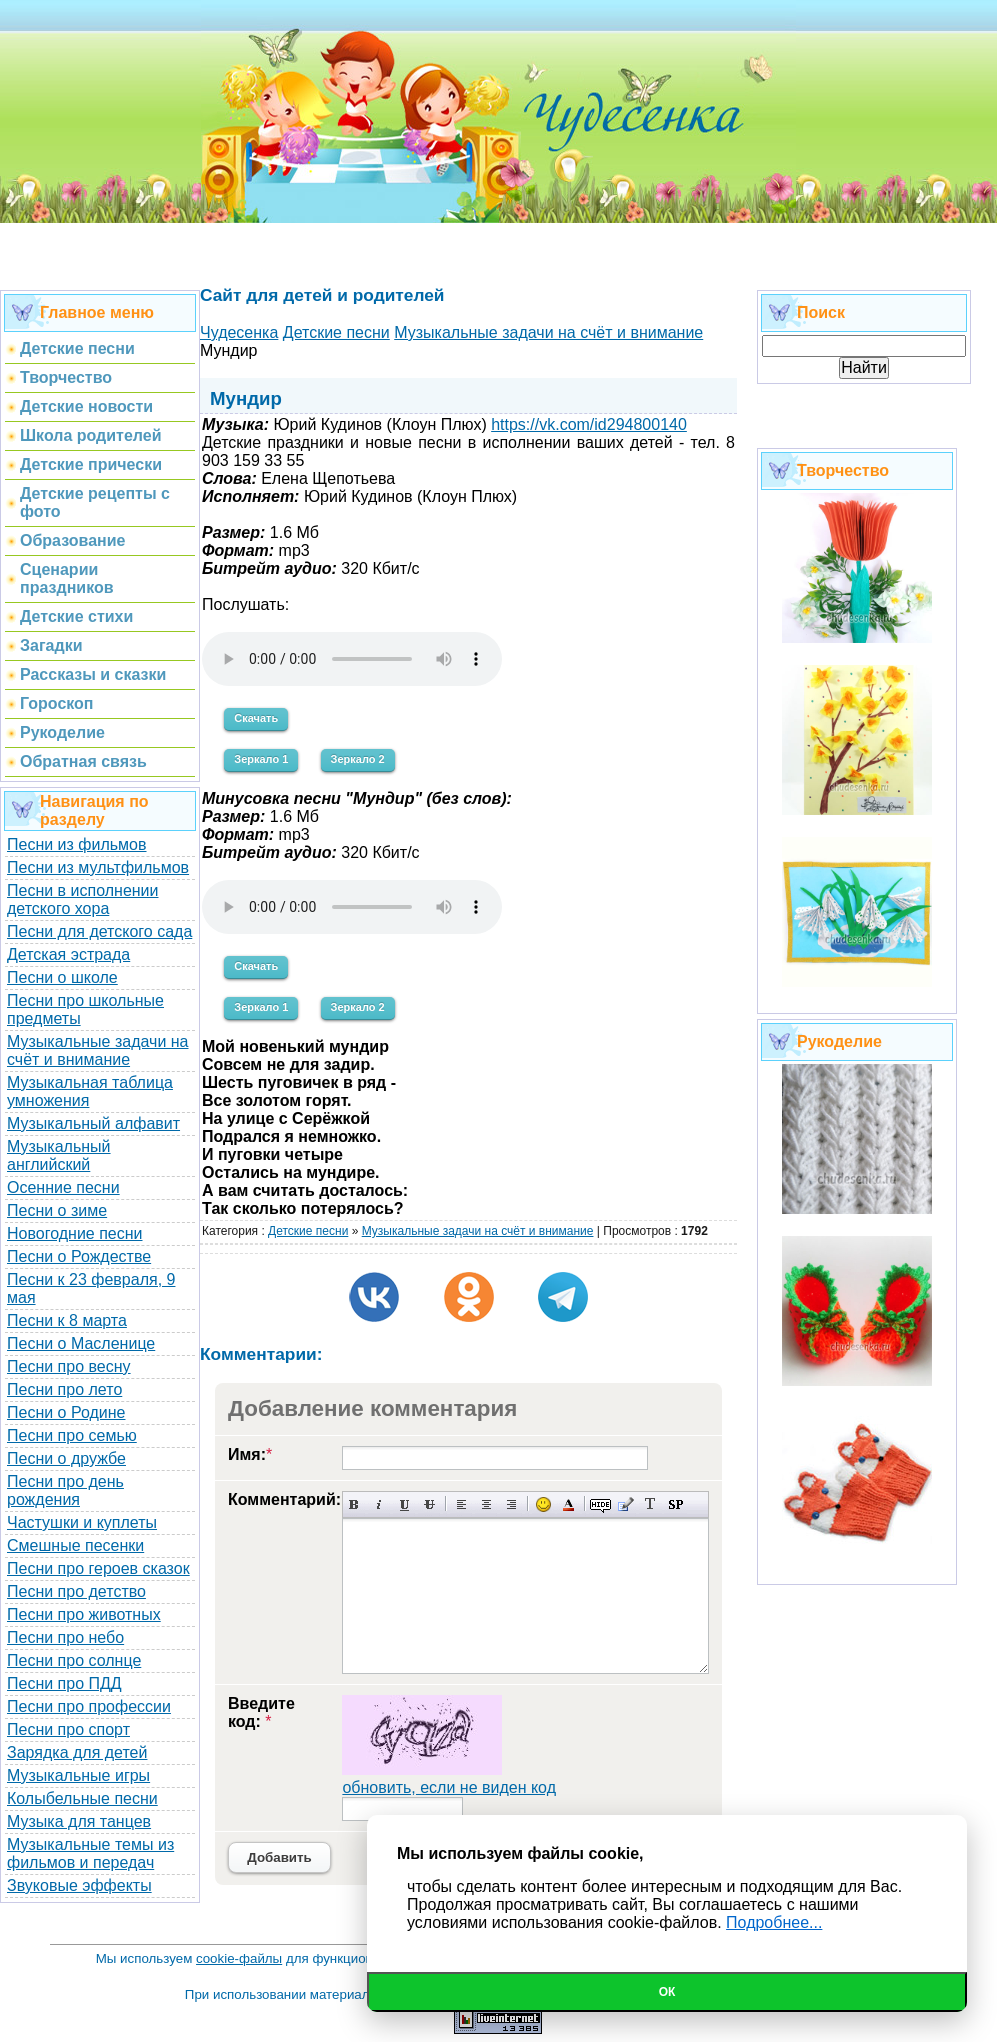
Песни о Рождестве (79, 1256)
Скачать (256, 718)
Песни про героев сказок (98, 1568)
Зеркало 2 (358, 759)
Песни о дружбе (66, 1458)
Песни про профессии (89, 1706)
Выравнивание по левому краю (461, 1504)
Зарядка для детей (77, 1752)
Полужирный (354, 1504)
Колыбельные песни (82, 1798)
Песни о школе (62, 977)
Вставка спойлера (675, 1504)
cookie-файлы (239, 1958)
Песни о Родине (66, 1412)
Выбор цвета (568, 1504)
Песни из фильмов (77, 844)
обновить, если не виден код (449, 1787)
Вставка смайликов (543, 1504)
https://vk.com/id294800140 (589, 424)
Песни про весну (69, 1366)
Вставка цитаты (625, 1504)
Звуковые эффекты (79, 1885)
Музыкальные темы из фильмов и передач (90, 1853)
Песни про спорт (68, 1729)
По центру (486, 1504)
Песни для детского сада (99, 931)
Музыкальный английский (59, 1155)
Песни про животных (84, 1614)
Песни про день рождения (65, 1490)
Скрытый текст (600, 1504)
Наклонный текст (379, 1504)
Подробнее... (774, 1922)
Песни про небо (65, 1637)
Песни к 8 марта (67, 1320)
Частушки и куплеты (82, 1522)
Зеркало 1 (261, 759)
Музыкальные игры (78, 1775)
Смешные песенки (75, 1545)
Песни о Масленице (81, 1343)
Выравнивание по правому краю (511, 1504)
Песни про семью (72, 1435)
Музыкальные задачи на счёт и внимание (98, 1050)
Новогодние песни (75, 1233)
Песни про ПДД (64, 1683)
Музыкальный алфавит (93, 1123)
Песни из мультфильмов (98, 867)
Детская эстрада (68, 954)
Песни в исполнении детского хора (83, 899)
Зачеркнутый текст (429, 1504)
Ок (667, 1992)
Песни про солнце (74, 1660)
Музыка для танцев (79, 1821)
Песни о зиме (57, 1210)
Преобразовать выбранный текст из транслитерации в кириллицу (650, 1504)
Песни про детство (76, 1591)
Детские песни (308, 1231)
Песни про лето (64, 1389)
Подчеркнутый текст (404, 1504)
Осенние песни (63, 1187)
